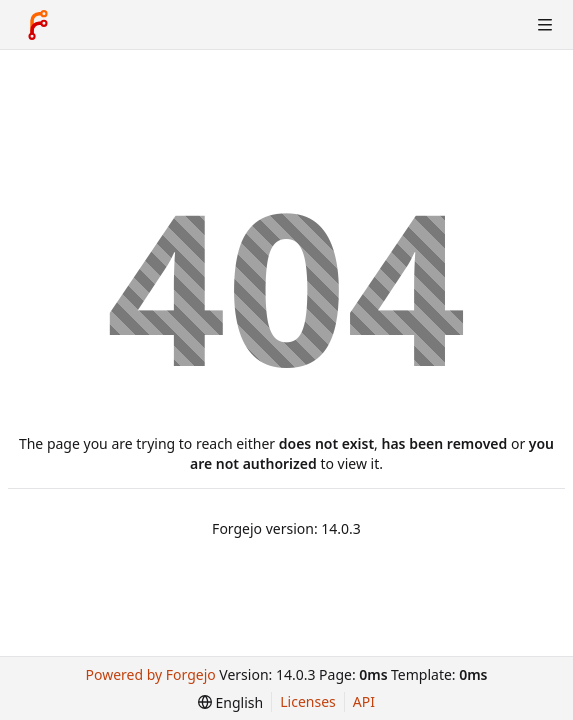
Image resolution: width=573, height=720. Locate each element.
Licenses (308, 701)
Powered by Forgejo (151, 674)
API (364, 701)
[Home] (38, 25)
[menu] (230, 702)
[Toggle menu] (545, 25)
